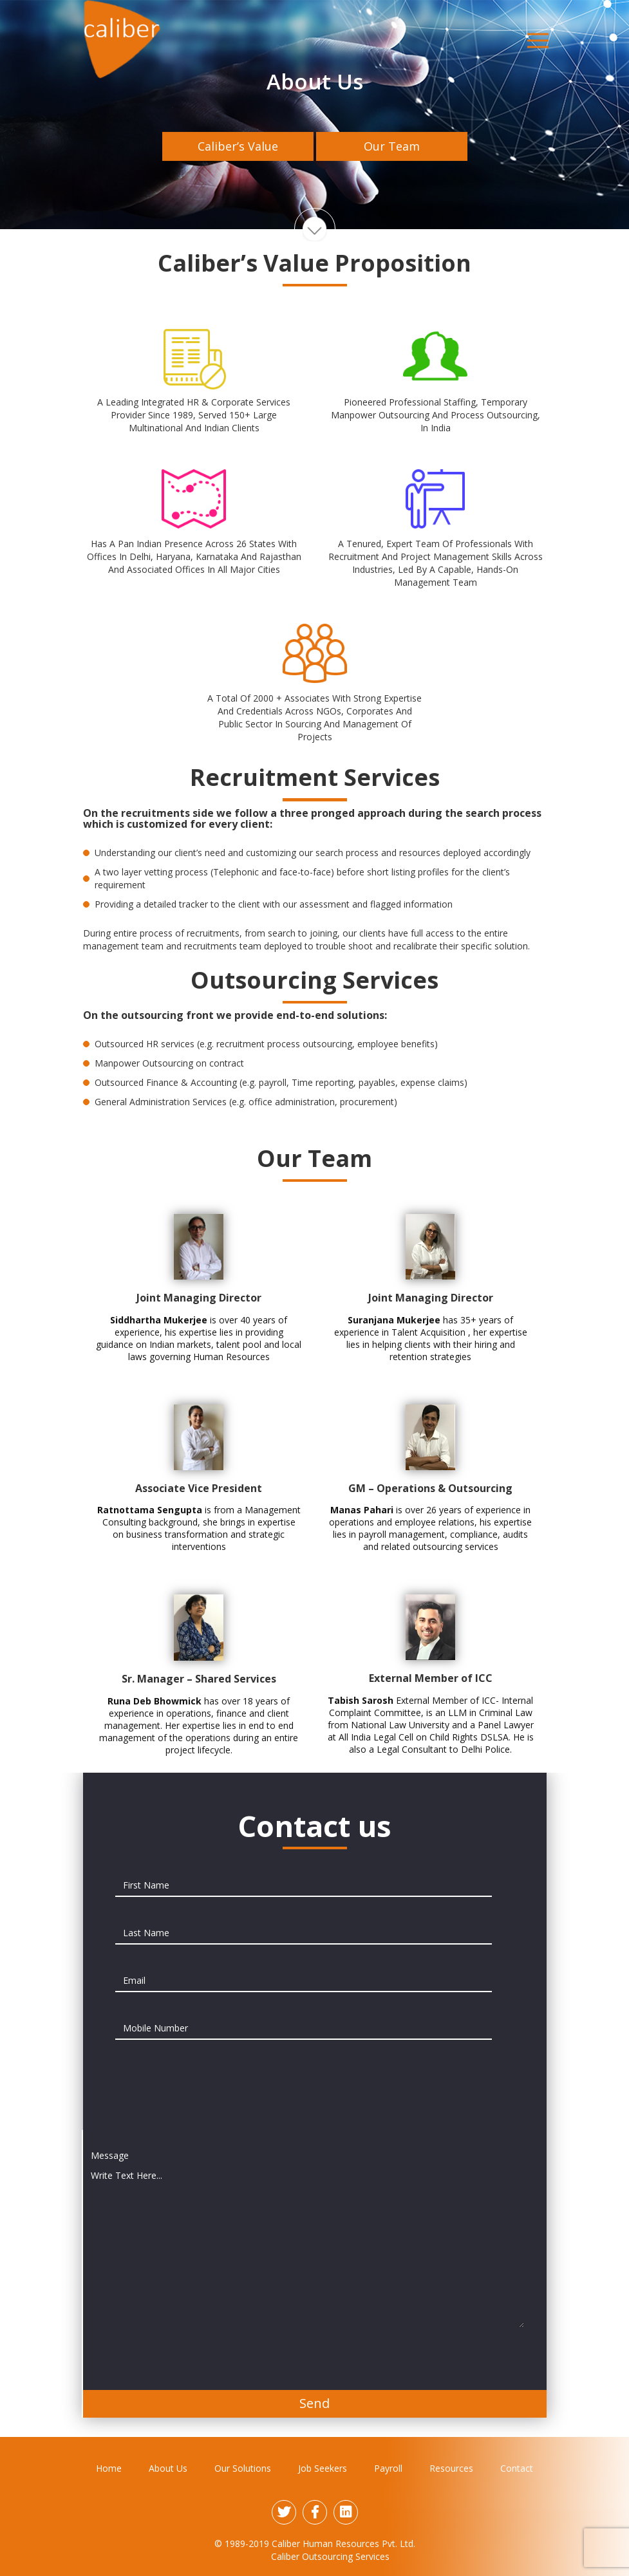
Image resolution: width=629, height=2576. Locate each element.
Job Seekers (322, 2468)
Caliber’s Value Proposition (238, 149)
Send (314, 2403)
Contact (516, 2468)
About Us (168, 2468)
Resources (451, 2468)
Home (109, 2468)
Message (110, 2155)
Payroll (388, 2468)
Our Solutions (242, 2468)
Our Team (392, 146)
